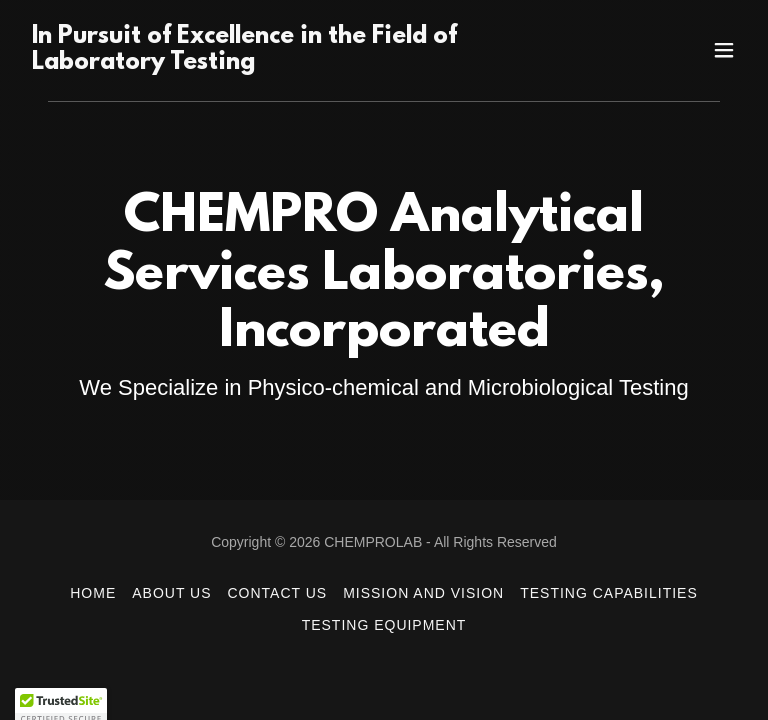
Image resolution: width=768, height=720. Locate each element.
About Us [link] (171, 593)
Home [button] (93, 593)
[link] (276, 63)
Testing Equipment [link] (384, 625)
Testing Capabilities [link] (609, 593)
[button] (724, 50)
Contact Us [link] (278, 593)
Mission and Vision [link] (423, 593)
